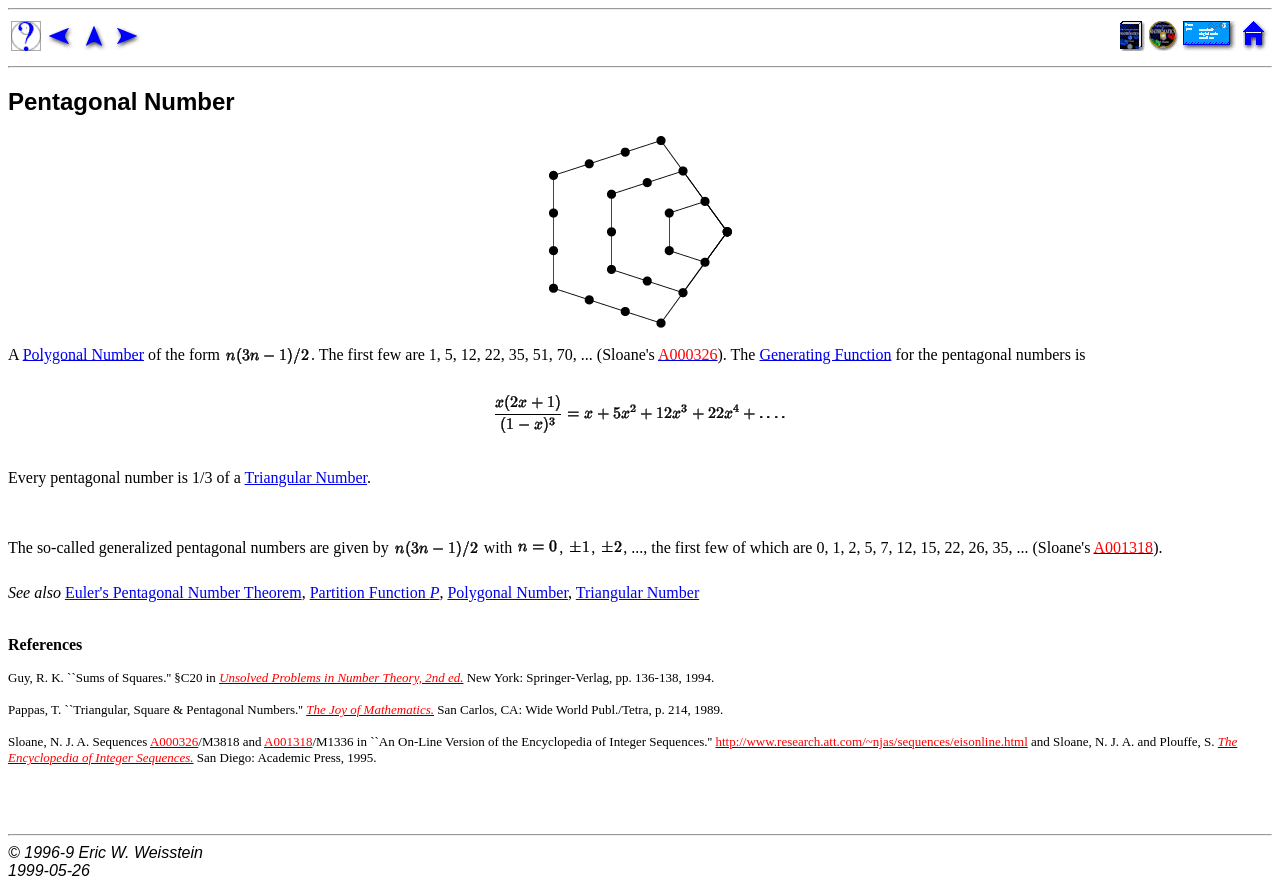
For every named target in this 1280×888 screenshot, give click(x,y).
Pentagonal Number (121, 101)
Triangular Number (306, 477)
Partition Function (375, 592)
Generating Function (825, 353)
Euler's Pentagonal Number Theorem (183, 592)
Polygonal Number (83, 353)
